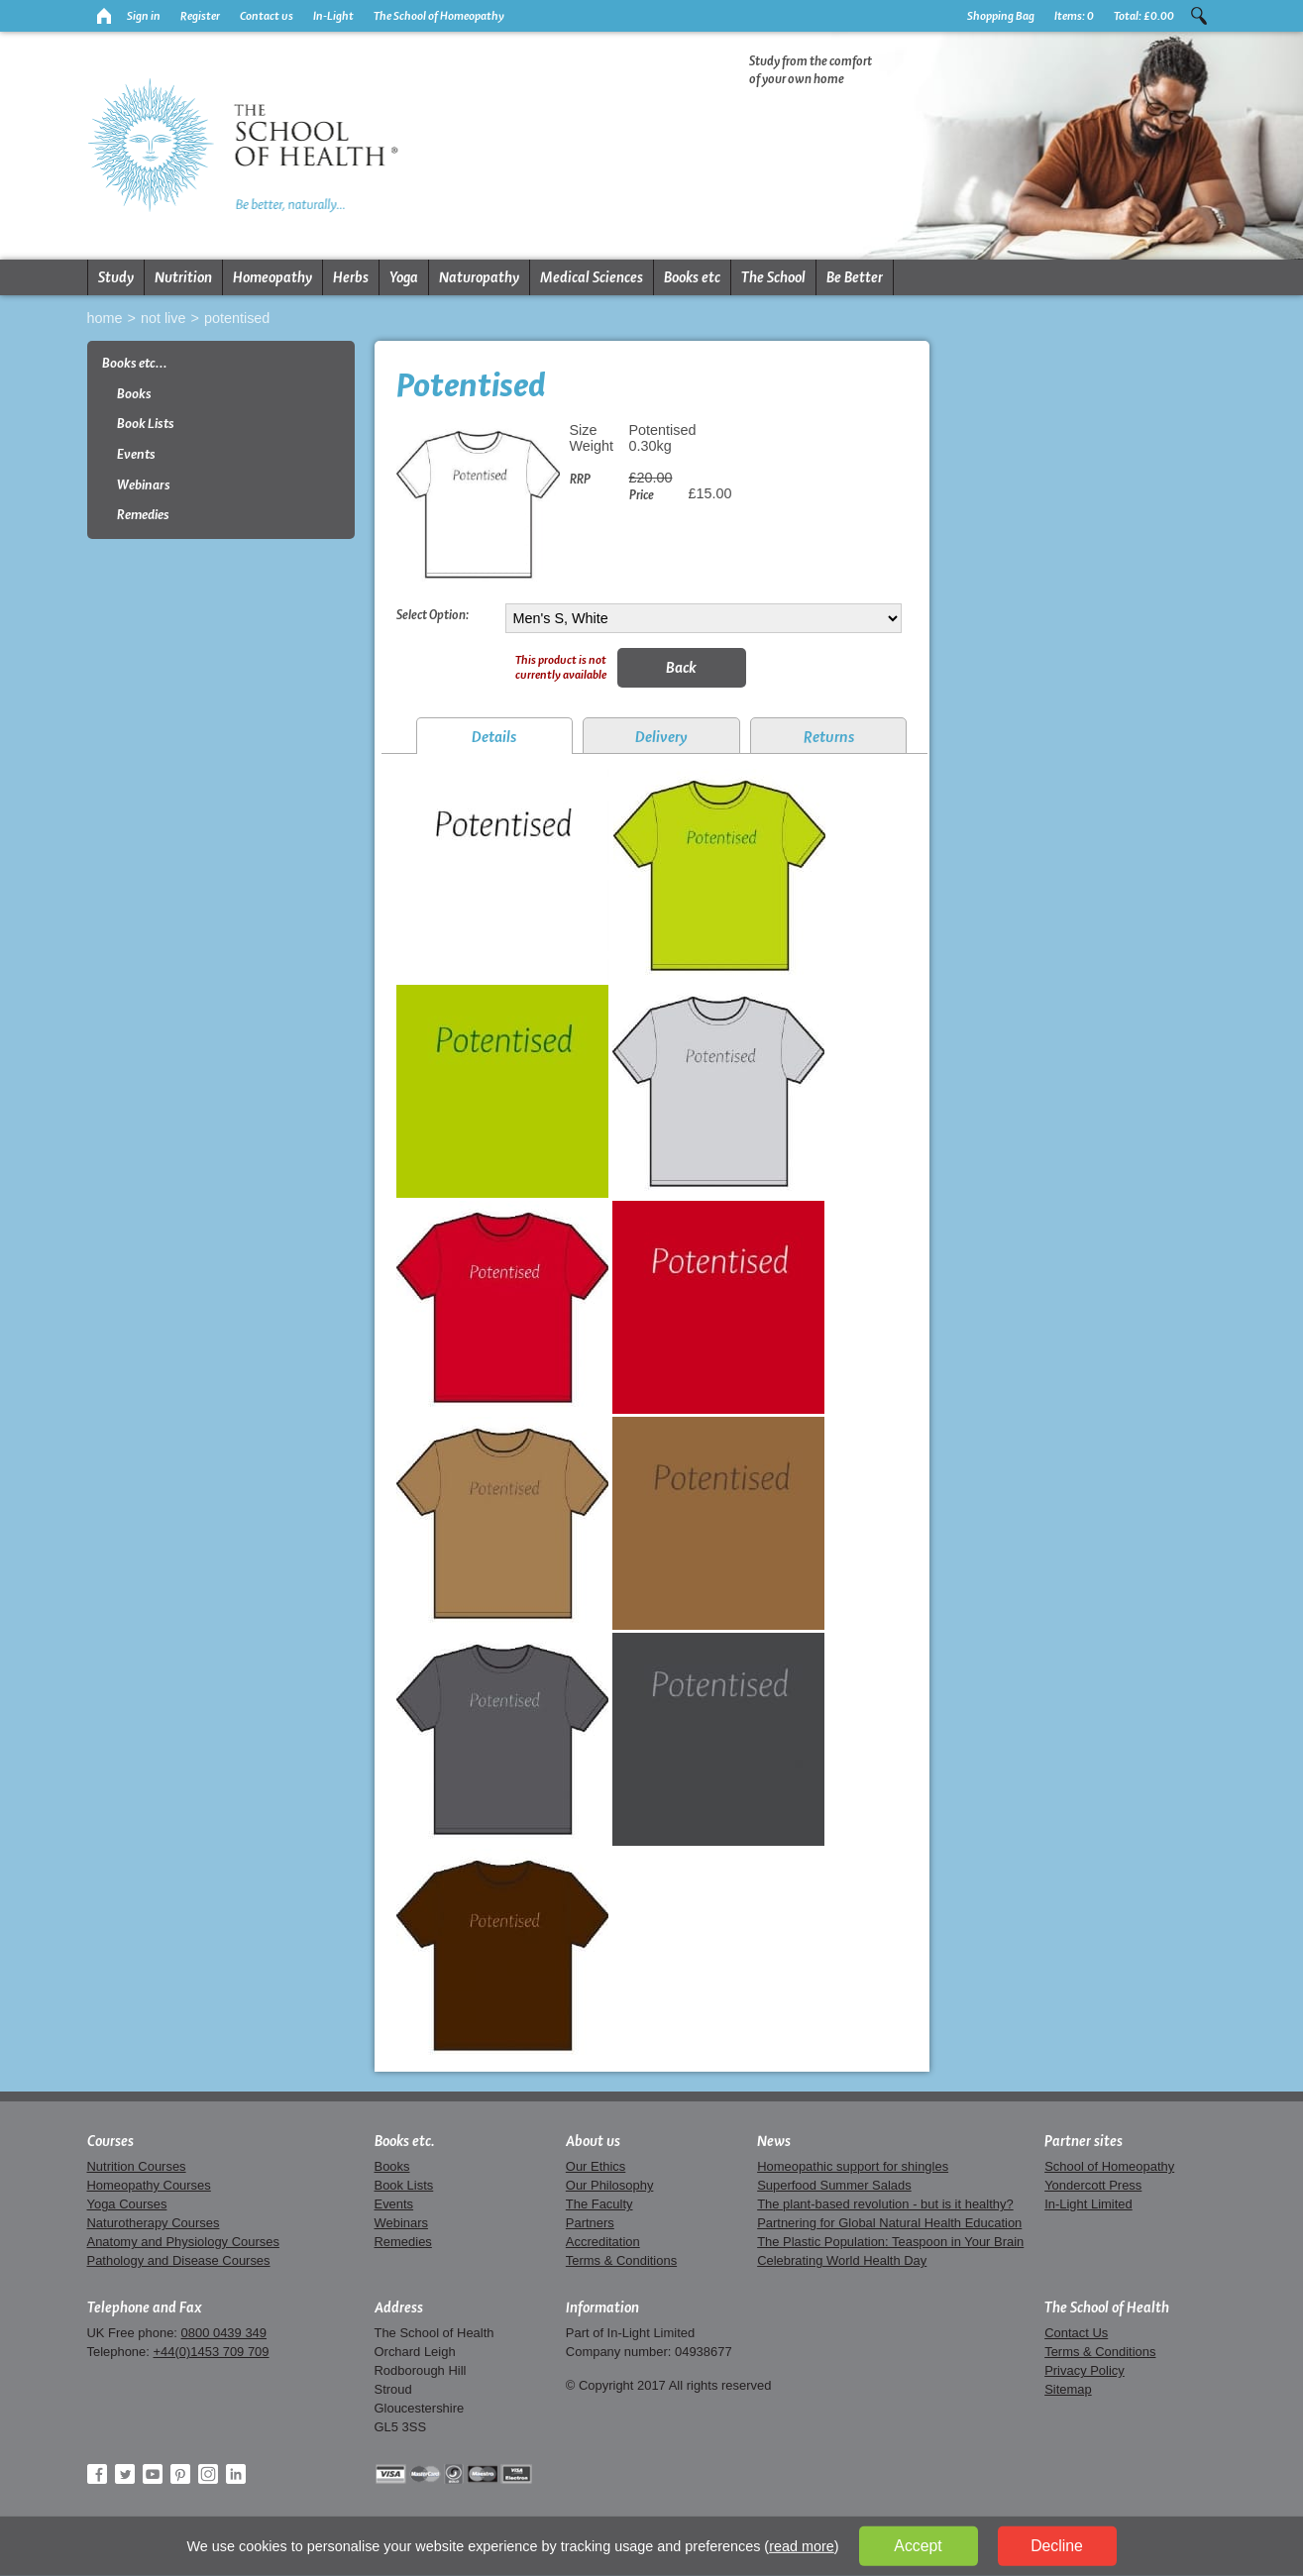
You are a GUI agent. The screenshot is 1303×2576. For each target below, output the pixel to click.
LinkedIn (236, 2474)
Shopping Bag (1000, 16)
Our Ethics (595, 2166)
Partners (590, 2222)
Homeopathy (272, 277)
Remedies (143, 514)
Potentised (237, 318)
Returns (829, 736)
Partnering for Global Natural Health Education (889, 2222)
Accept (917, 2545)
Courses (110, 2141)
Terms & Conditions (621, 2260)
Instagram (208, 2474)
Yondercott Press (1092, 2185)
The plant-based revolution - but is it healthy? (885, 2204)
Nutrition (183, 277)
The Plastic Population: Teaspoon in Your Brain (890, 2241)
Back (681, 667)
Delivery (661, 736)
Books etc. (405, 2141)
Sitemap (1068, 2389)
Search (1199, 16)
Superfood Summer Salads (834, 2185)
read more (801, 2546)
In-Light (333, 16)
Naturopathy (479, 277)
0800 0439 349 (224, 2332)
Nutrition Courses (136, 2166)
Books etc (692, 277)
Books (134, 393)
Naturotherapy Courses (153, 2222)
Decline (1057, 2545)
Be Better (854, 277)
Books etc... (134, 363)
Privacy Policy (1084, 2370)
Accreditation (603, 2241)
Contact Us (1076, 2332)
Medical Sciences (591, 277)
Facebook (97, 2474)
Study (116, 277)
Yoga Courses (127, 2204)
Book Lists (145, 423)
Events (136, 454)
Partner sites (1083, 2141)
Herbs (351, 277)
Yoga (403, 277)
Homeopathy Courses (149, 2185)
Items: (1074, 16)
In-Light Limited (1088, 2204)
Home (105, 318)
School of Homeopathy (1109, 2166)
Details (494, 736)
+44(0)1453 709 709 (211, 2351)
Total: (1144, 16)
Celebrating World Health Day (841, 2260)
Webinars (143, 485)
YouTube (153, 2474)
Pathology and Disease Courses (179, 2260)
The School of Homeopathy (439, 16)
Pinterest (180, 2474)
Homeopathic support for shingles (852, 2166)
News (774, 2141)
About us (593, 2141)
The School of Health (1106, 2307)
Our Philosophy (610, 2185)
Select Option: (432, 614)
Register (200, 16)
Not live (163, 318)
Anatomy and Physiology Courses (183, 2241)
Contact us (266, 16)
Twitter (125, 2474)
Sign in (144, 16)
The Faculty (599, 2204)
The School (773, 277)
